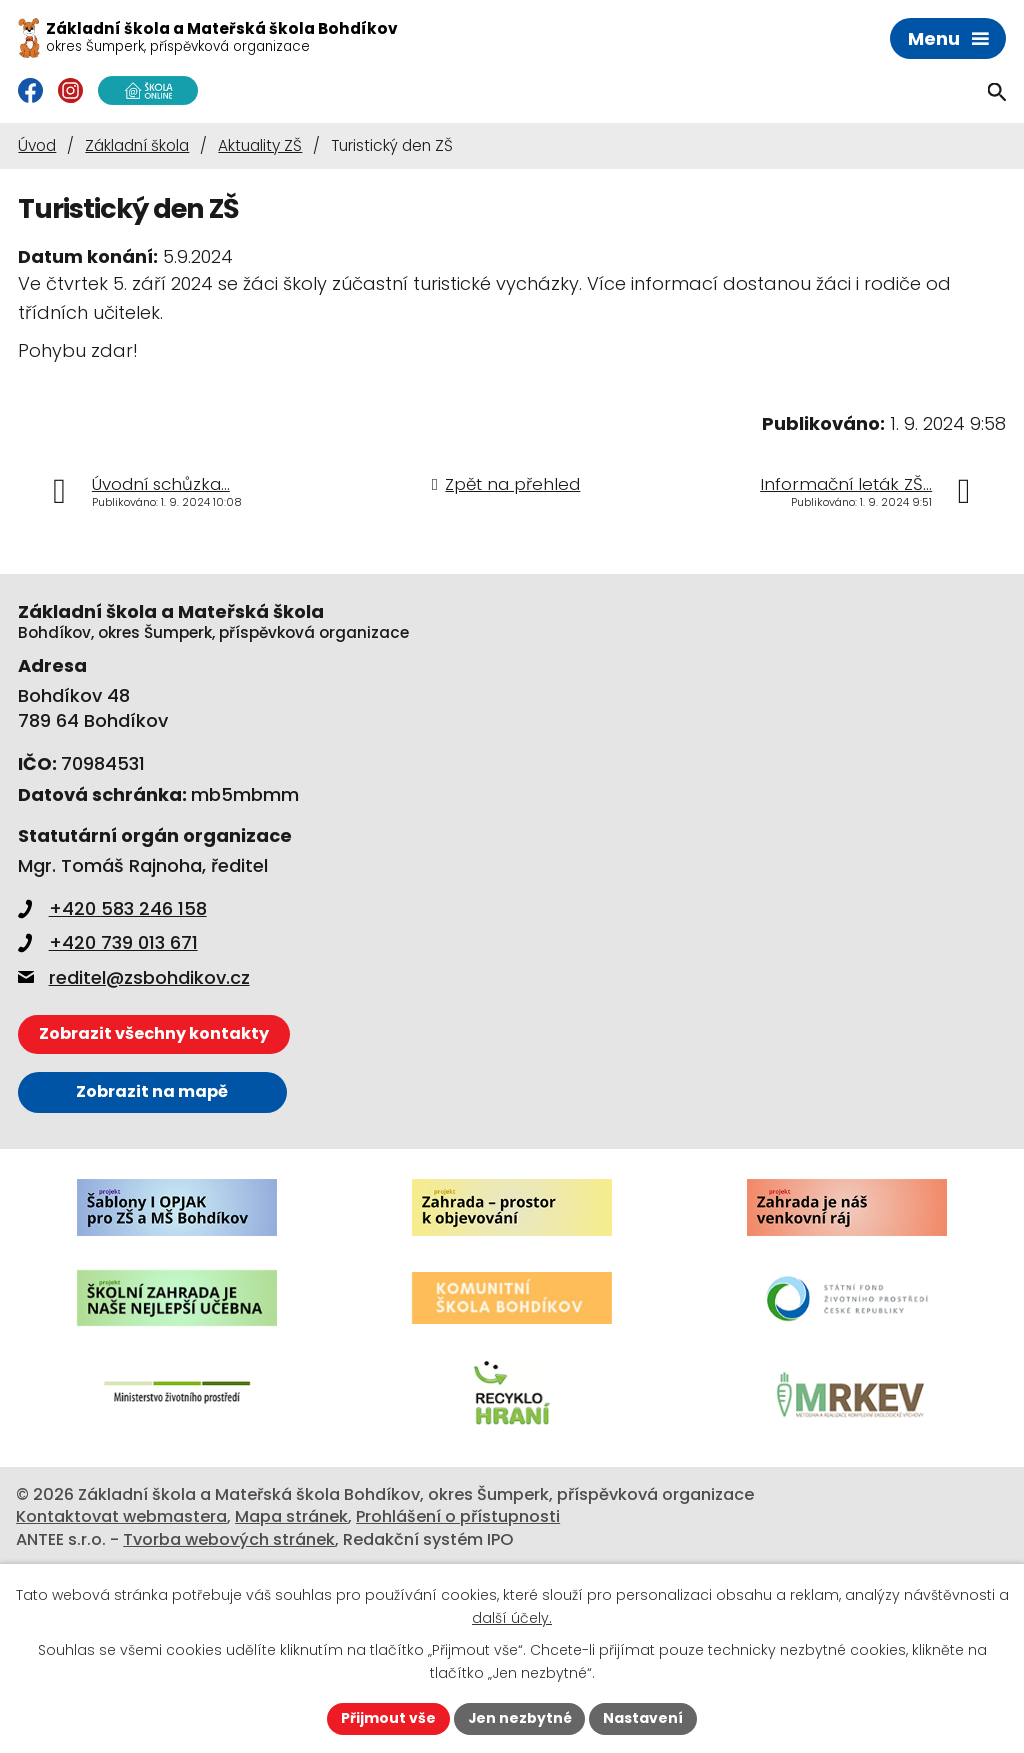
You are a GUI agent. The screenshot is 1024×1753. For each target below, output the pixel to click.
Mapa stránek (291, 1516)
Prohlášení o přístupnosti (458, 1516)
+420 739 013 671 (108, 942)
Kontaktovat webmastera (121, 1516)
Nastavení (644, 1718)
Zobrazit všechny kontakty (154, 1033)
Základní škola (137, 145)
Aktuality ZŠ (260, 145)
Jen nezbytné (519, 1718)
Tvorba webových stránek (229, 1539)
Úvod (37, 145)
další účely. (512, 1618)
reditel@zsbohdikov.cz (134, 977)
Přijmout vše (387, 1718)
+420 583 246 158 (112, 908)
